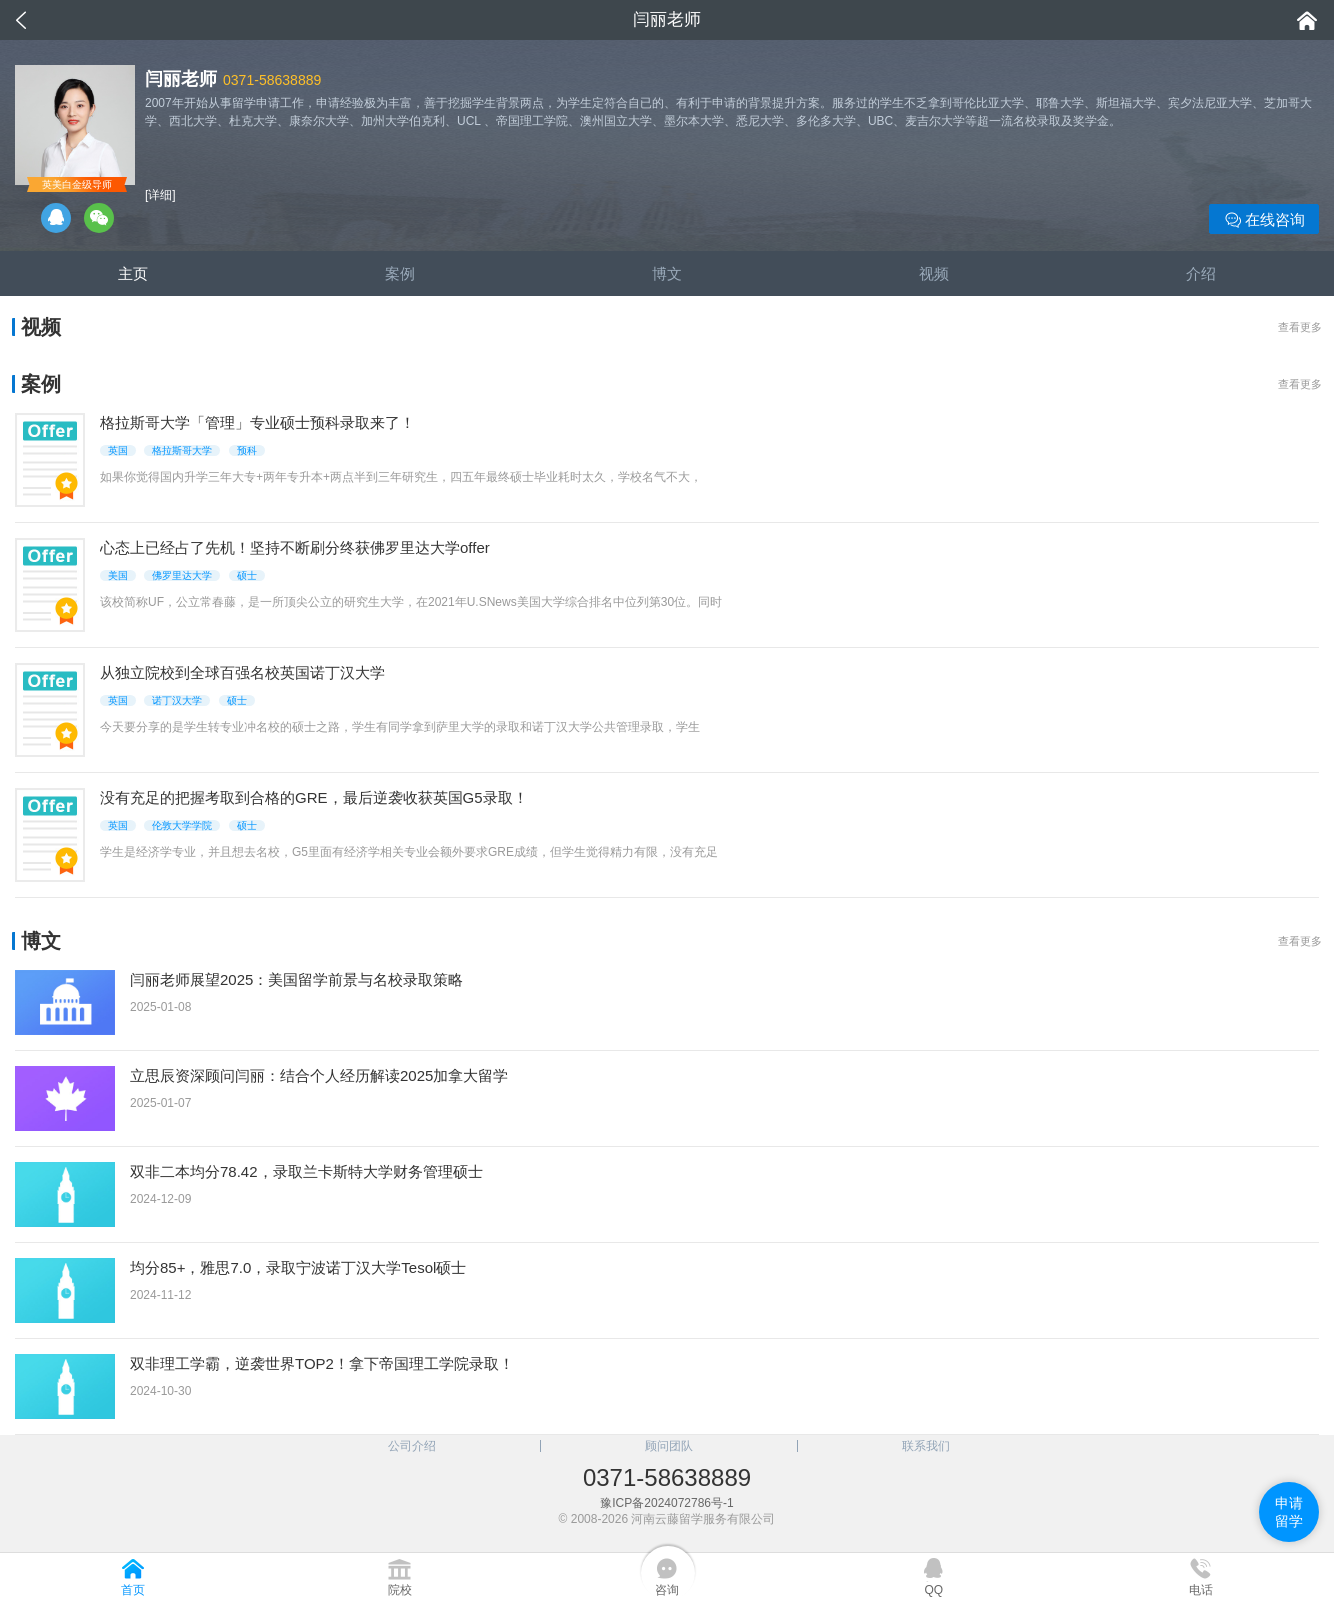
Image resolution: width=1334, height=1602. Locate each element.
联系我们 (926, 1446)
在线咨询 (1264, 220)
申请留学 (1289, 1512)
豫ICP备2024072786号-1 (666, 1503)
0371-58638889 (272, 80)
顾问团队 (669, 1446)
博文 (667, 273)
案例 (400, 273)
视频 (934, 273)
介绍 (1201, 273)
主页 (133, 273)
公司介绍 (412, 1446)
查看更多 (1300, 327)
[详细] (160, 195)
